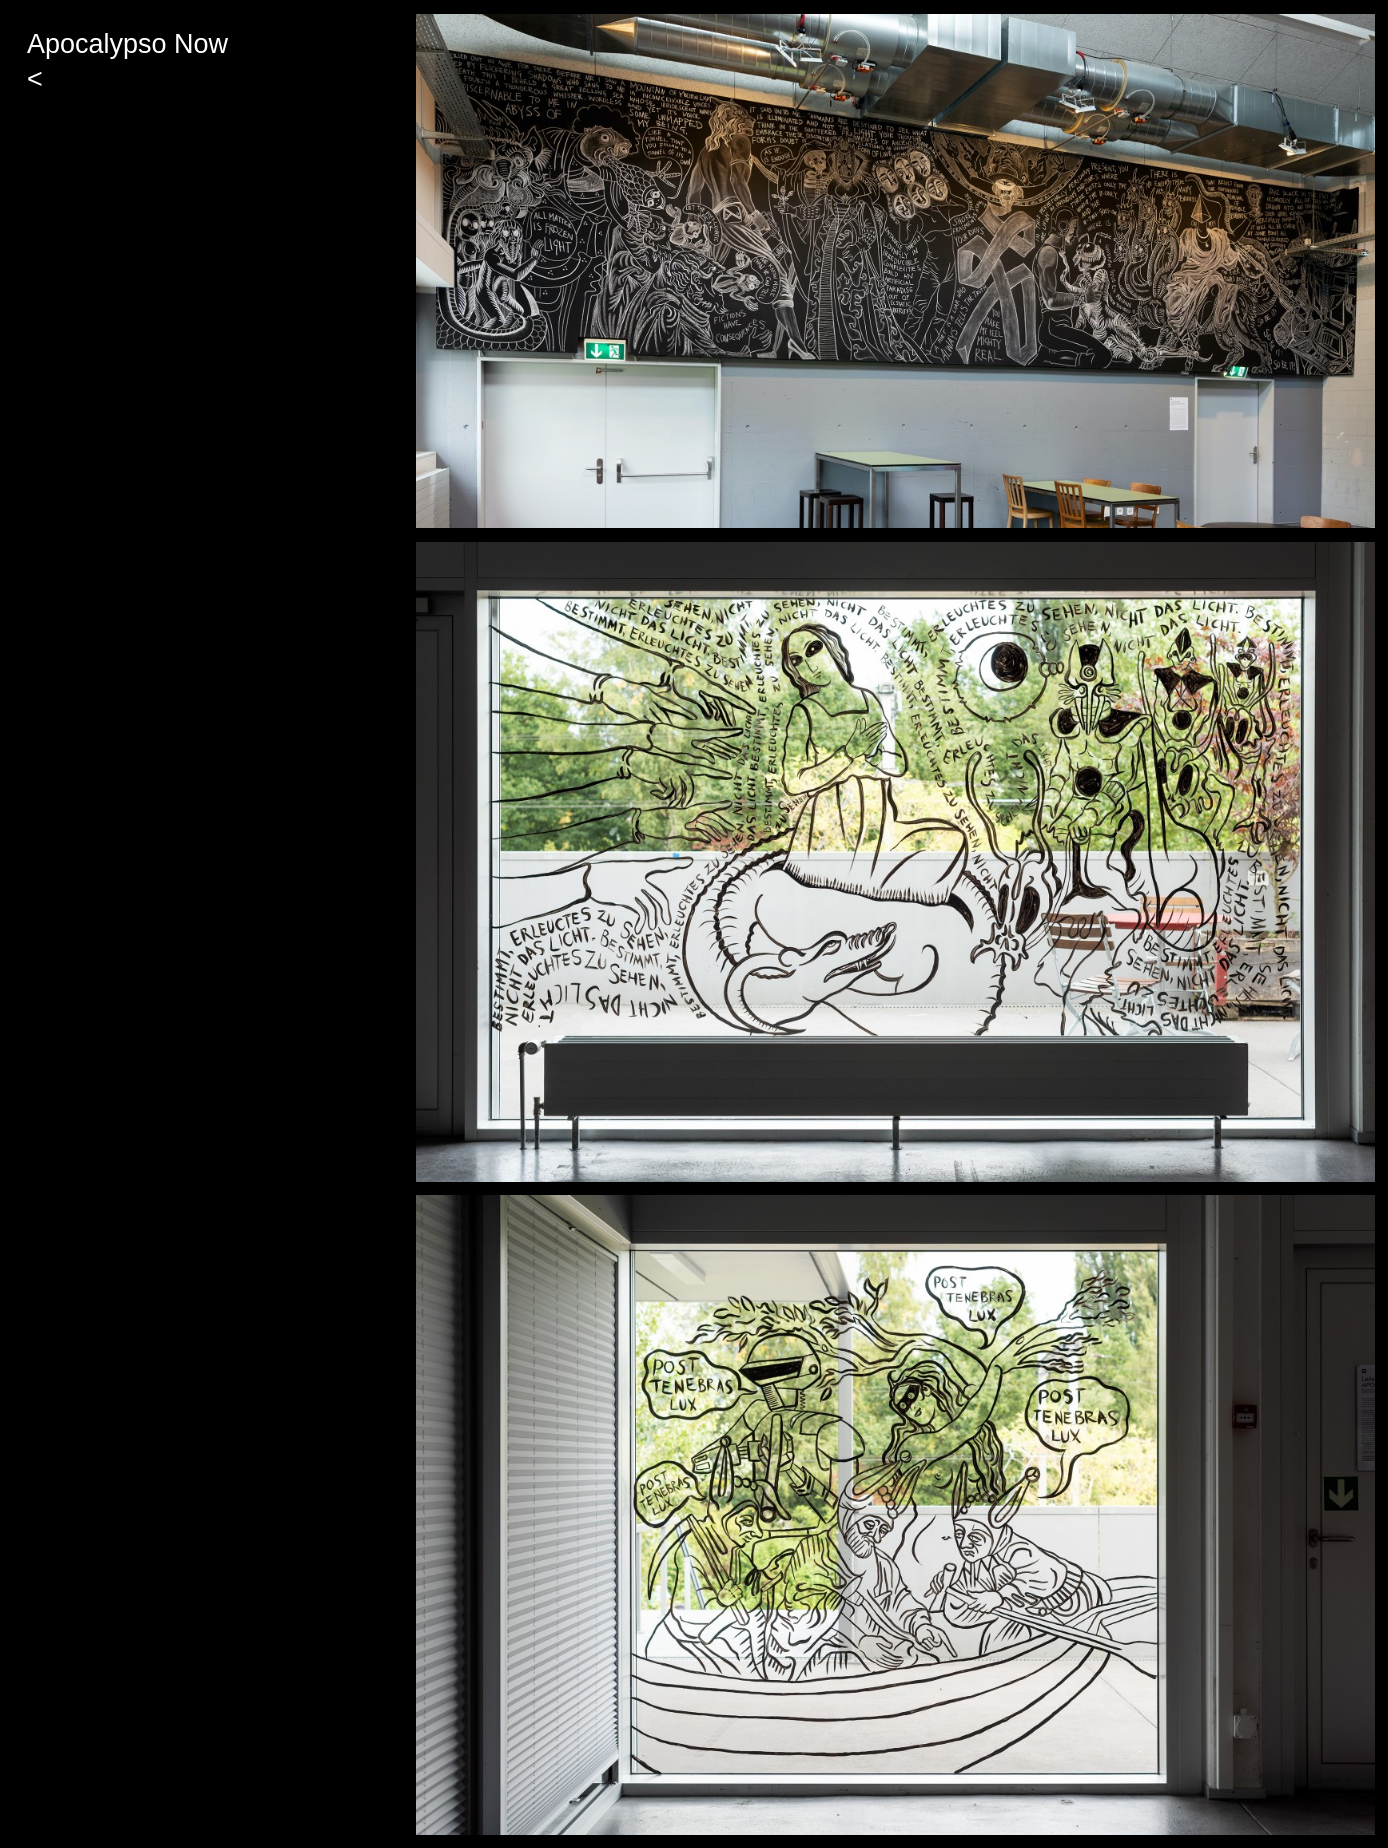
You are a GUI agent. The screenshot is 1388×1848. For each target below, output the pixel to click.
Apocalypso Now (127, 44)
